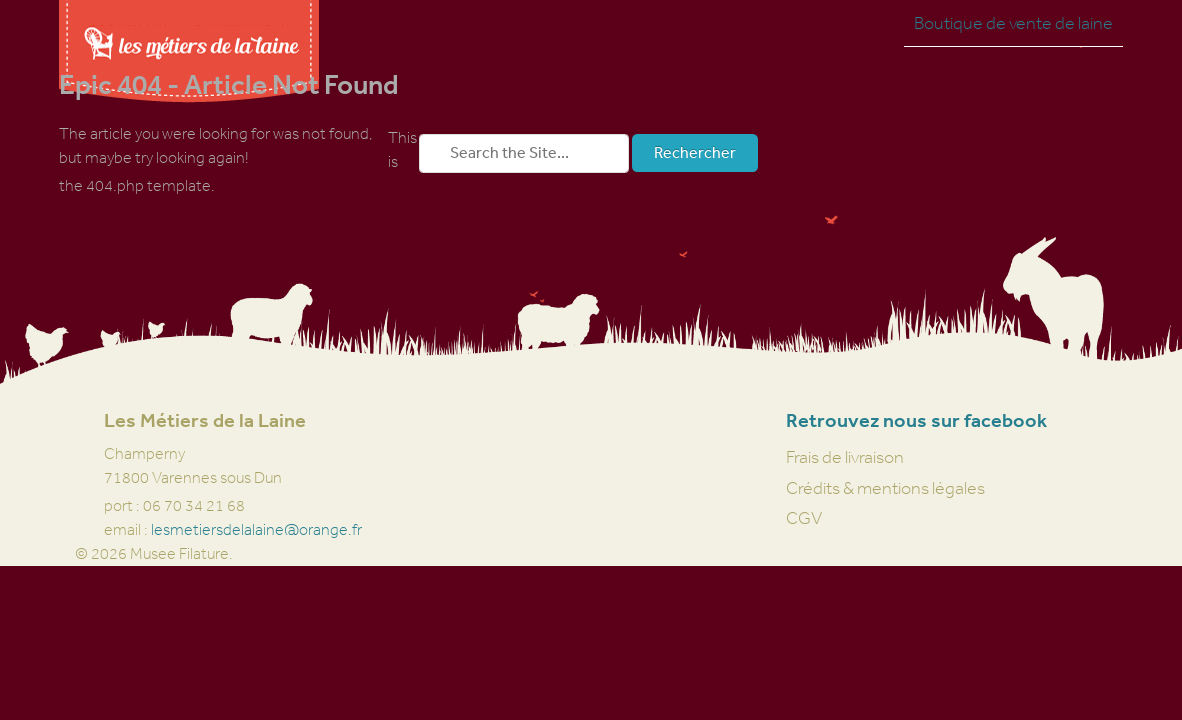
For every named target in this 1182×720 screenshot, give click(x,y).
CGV (804, 518)
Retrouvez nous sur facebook (916, 420)
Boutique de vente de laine (1013, 23)
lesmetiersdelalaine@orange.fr (256, 529)
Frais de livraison (845, 457)
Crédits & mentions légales (885, 488)
